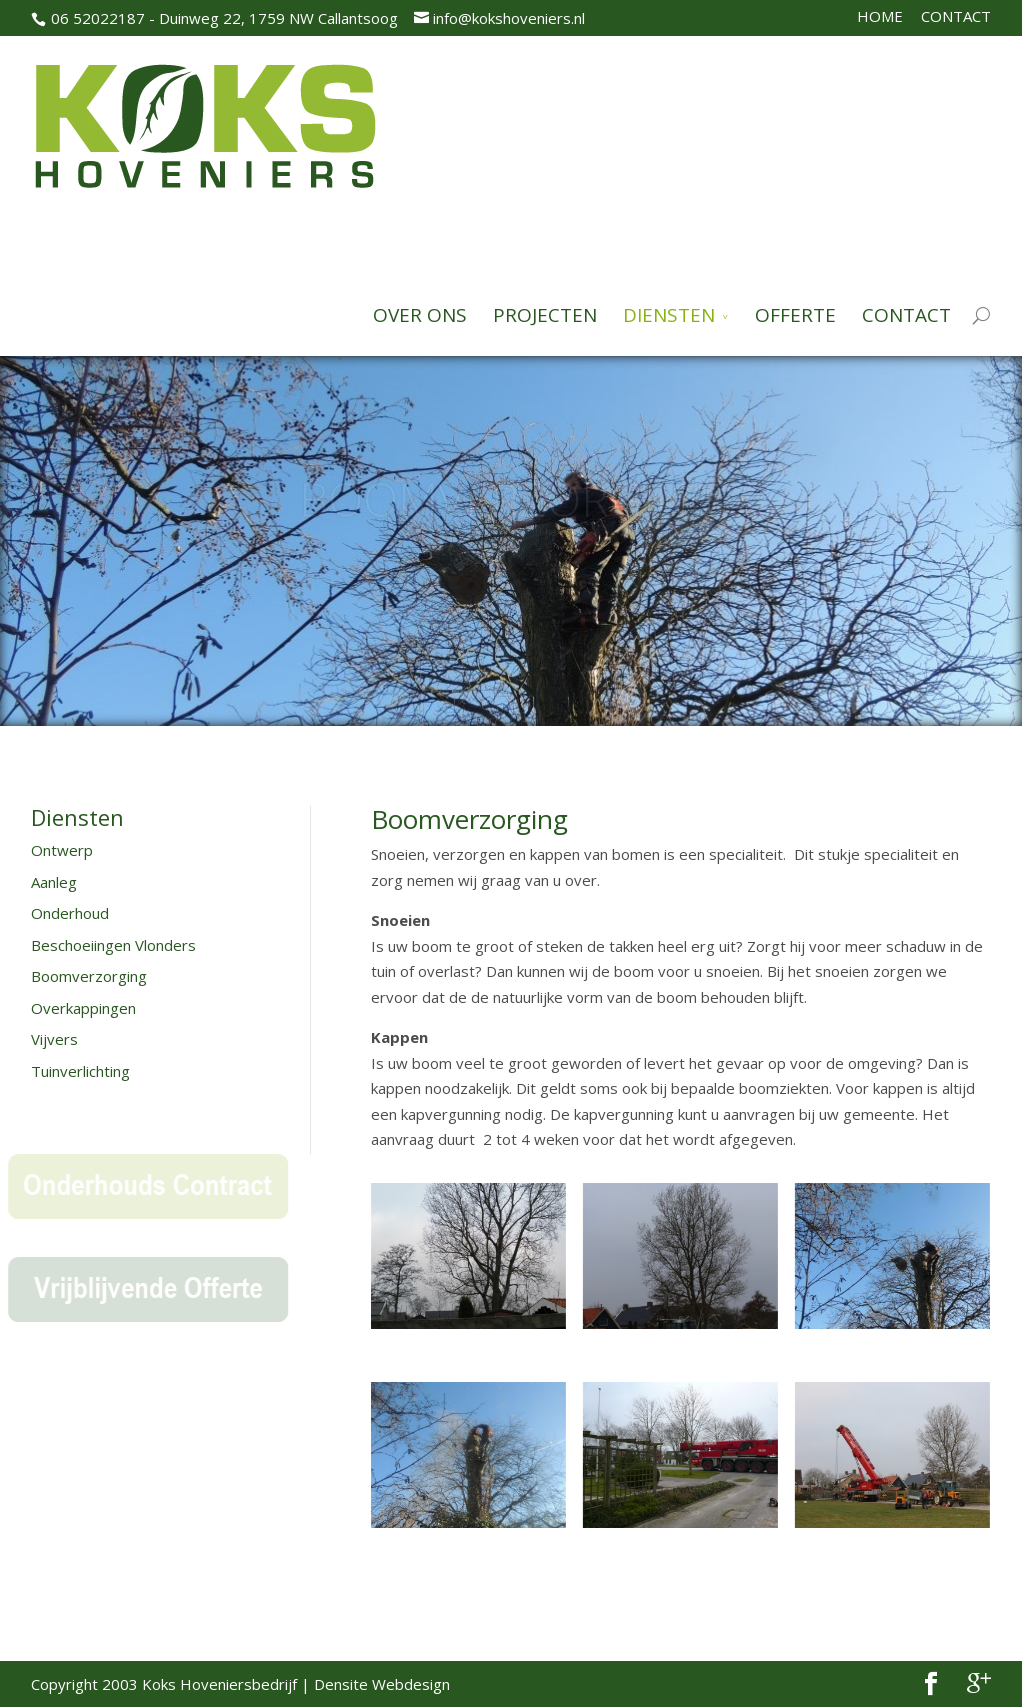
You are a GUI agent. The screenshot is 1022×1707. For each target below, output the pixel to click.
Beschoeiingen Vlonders (113, 945)
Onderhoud (70, 913)
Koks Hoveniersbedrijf (219, 1684)
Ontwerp (62, 850)
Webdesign (411, 1684)
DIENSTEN (669, 316)
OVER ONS (420, 316)
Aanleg (54, 882)
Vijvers (54, 1039)
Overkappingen (83, 1008)
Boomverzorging (89, 976)
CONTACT (956, 16)
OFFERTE (795, 316)
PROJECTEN (545, 316)
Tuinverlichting (80, 1071)
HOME (880, 16)
